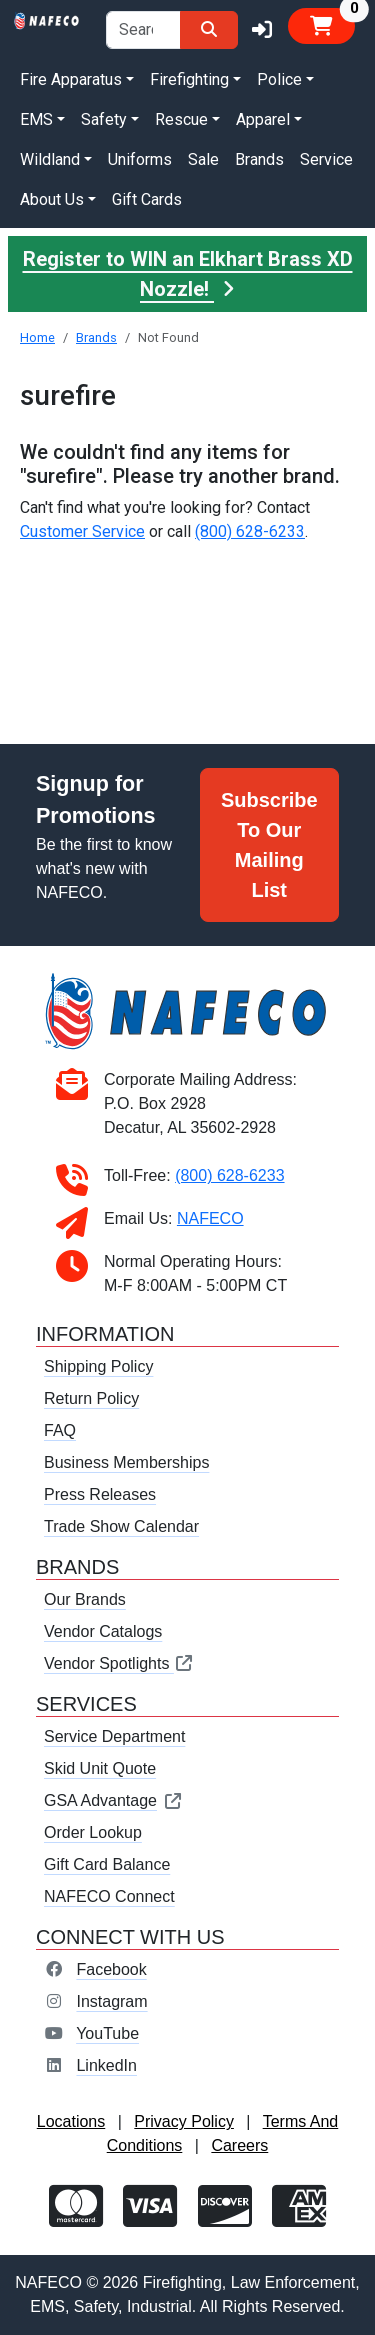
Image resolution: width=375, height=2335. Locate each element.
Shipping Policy (98, 1366)
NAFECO (210, 1218)
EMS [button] (36, 119)
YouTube (107, 2033)
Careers (239, 2145)
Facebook (111, 1969)
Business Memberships (126, 1462)
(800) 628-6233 (250, 531)
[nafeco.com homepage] (47, 19)
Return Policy (91, 1398)
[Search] (209, 30)
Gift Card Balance (107, 1864)
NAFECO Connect (109, 1896)
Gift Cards (147, 199)
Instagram (111, 2001)
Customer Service (82, 531)
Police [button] (279, 79)
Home (37, 337)
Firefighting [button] (189, 79)
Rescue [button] (181, 119)
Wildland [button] (50, 159)
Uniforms (140, 159)
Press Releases (100, 1494)
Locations (71, 2121)
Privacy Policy (184, 2121)
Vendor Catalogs (103, 1631)
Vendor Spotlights (119, 1663)
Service (326, 159)
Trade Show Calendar (121, 1526)
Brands (259, 159)
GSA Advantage (113, 1800)
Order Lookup (93, 1832)
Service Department (114, 1736)
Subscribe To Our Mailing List (269, 845)
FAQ (60, 1430)
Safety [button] (104, 119)
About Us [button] (52, 199)
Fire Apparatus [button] (71, 79)
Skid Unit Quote (100, 1768)
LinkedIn (106, 2065)
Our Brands (85, 1599)
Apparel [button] (263, 119)
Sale (203, 159)
